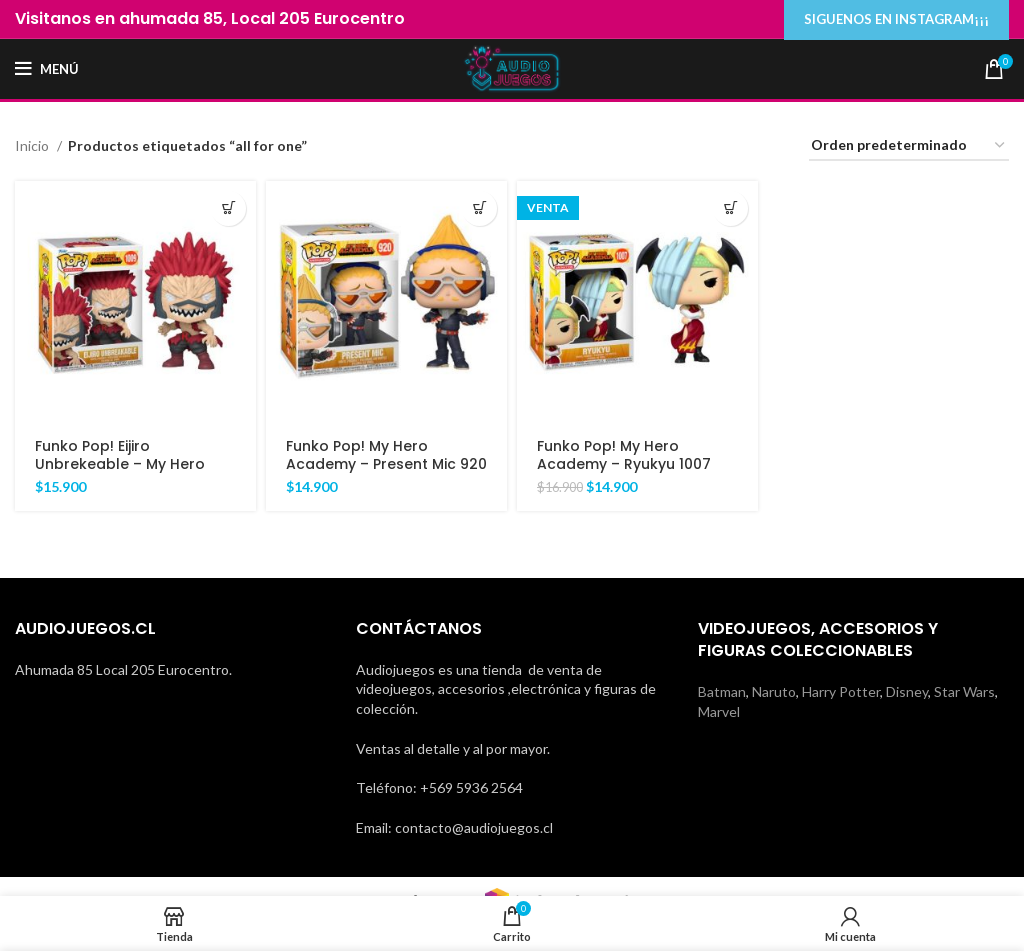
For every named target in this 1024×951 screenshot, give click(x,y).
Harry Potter (841, 691)
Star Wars (964, 691)
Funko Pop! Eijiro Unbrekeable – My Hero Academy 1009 (120, 464)
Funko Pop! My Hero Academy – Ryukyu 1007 (624, 455)
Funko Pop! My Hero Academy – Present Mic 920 (386, 455)
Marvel (719, 711)
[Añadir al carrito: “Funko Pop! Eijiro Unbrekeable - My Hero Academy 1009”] (228, 208)
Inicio (33, 145)
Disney (907, 691)
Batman (722, 691)
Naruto (774, 691)
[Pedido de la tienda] (909, 146)
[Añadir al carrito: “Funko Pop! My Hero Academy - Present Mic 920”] (479, 208)
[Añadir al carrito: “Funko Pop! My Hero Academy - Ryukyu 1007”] (730, 208)
